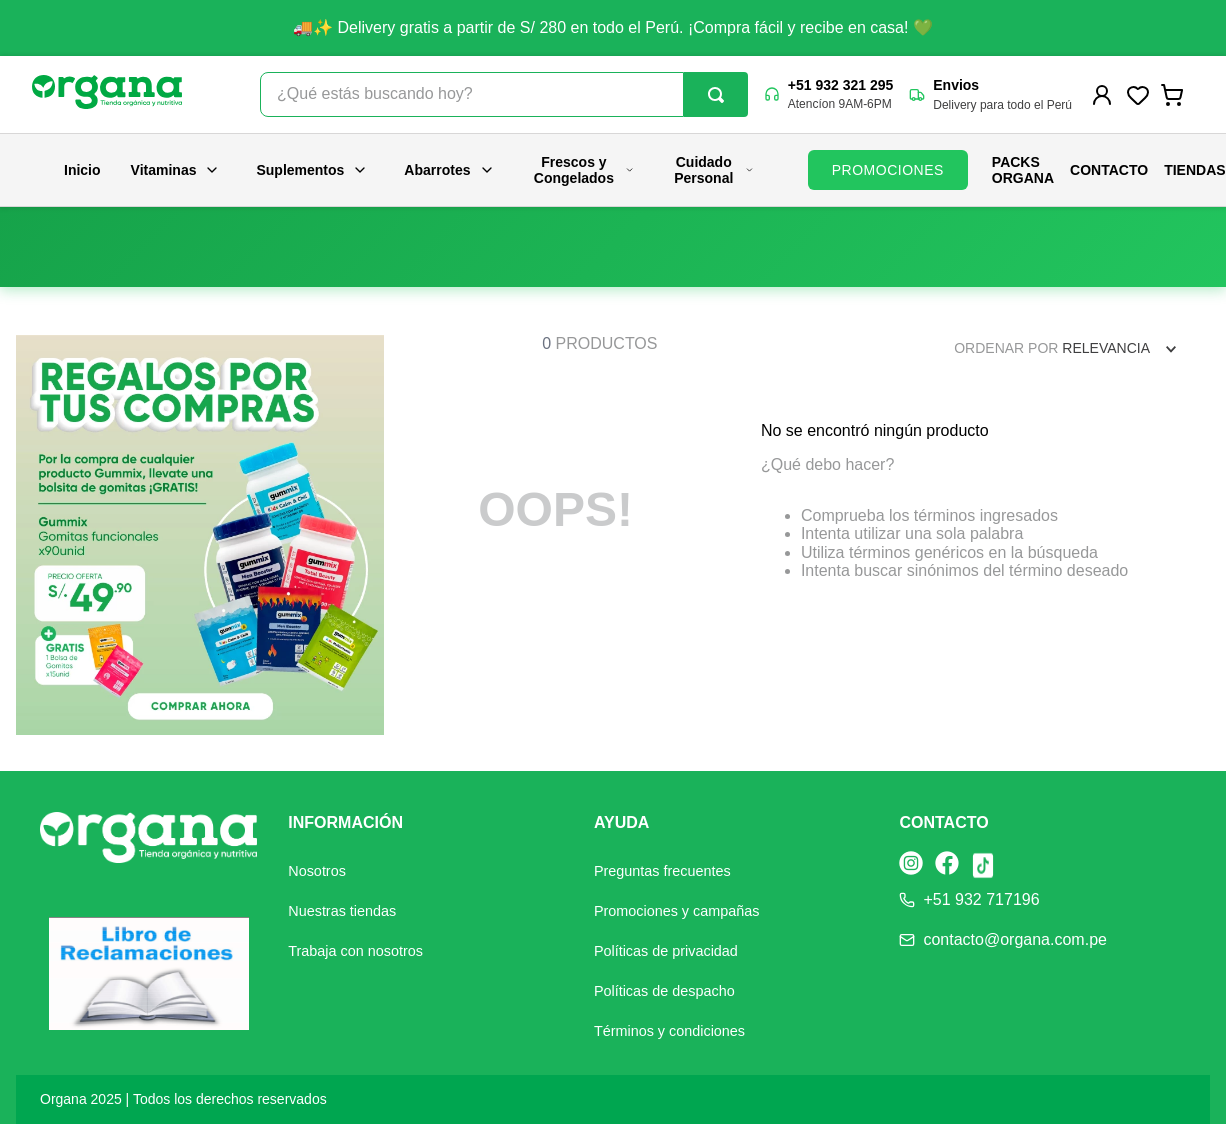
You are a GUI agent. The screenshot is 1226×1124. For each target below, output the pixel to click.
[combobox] (504, 94)
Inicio (82, 170)
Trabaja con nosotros (355, 951)
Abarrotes (449, 170)
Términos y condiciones (669, 1031)
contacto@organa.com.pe (1014, 939)
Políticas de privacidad (666, 951)
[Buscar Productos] (716, 95)
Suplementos (312, 170)
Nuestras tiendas (342, 911)
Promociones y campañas (677, 911)
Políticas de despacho (664, 991)
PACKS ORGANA (1023, 170)
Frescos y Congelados (584, 170)
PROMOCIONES (888, 170)
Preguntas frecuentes (662, 871)
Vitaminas (176, 170)
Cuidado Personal (714, 170)
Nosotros (317, 871)
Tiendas (1194, 170)
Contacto (1109, 170)
